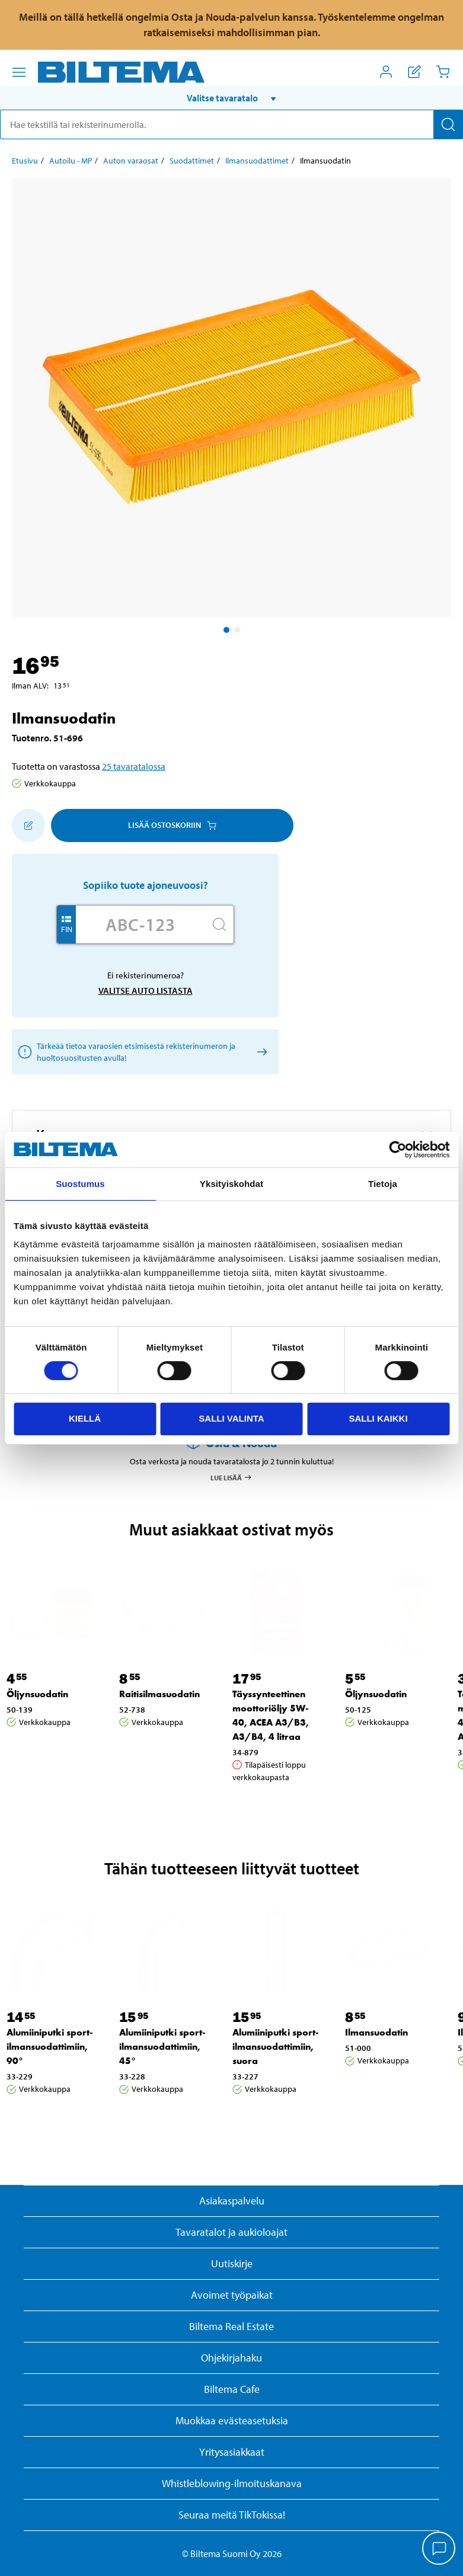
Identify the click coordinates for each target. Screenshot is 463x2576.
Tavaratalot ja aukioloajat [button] (231, 2232)
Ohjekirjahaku (231, 2357)
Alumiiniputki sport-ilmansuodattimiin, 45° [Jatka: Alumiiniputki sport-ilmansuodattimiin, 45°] (162, 2046)
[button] (231, 98)
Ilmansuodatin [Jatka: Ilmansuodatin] (376, 2032)
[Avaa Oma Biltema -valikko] (386, 71)
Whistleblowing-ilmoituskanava (232, 2483)
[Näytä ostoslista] (414, 71)
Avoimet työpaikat (232, 2295)
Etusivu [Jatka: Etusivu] (25, 160)
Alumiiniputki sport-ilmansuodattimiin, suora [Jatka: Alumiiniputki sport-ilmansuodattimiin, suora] (275, 2046)
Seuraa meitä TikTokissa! (231, 2514)
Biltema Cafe (232, 2389)
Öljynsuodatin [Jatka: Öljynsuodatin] (37, 1694)
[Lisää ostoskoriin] (28, 825)
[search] (231, 124)
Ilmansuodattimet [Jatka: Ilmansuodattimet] (257, 160)
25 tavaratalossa (133, 766)
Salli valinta (231, 1418)
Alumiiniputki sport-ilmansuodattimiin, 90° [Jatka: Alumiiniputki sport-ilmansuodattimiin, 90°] (50, 2046)
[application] (439, 2549)
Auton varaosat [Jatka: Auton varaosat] (130, 160)
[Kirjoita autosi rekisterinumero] (140, 924)
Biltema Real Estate (231, 2326)
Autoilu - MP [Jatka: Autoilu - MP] (70, 160)
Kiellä (85, 1418)
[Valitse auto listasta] (260, 1052)
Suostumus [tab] (80, 1184)
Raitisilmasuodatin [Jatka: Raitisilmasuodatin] (159, 1694)
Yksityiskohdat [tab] (231, 1184)
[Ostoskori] (443, 71)
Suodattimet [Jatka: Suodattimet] (192, 160)
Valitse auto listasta (145, 990)
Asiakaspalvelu (231, 2200)
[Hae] (448, 124)
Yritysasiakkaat (231, 2452)
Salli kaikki (378, 1418)
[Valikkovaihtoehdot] (19, 72)
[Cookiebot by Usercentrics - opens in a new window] (397, 1150)
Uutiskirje (232, 2263)
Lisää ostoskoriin (172, 825)
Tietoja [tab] (382, 1184)
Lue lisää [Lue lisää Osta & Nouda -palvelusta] (231, 1477)
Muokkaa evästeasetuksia (231, 2420)
